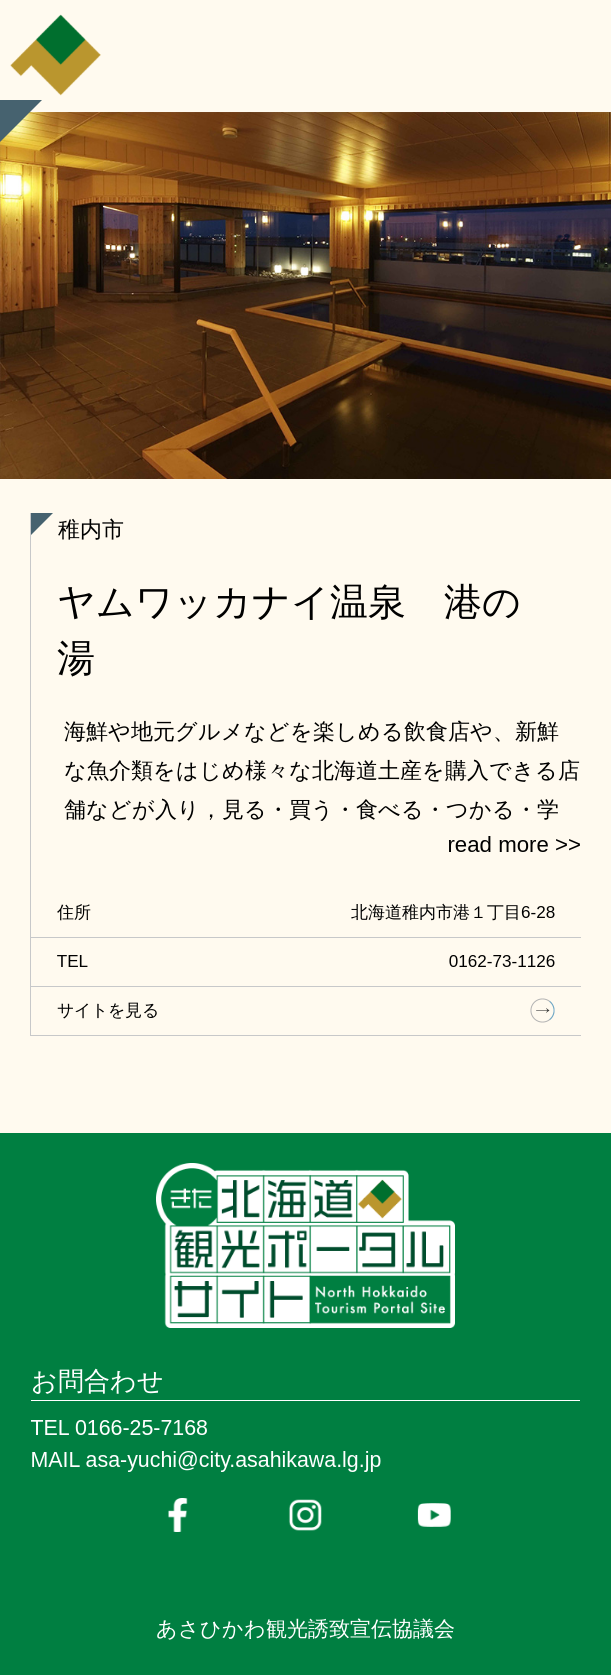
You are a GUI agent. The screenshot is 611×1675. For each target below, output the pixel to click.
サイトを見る (108, 1010)
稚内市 (91, 529)
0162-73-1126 (502, 961)
